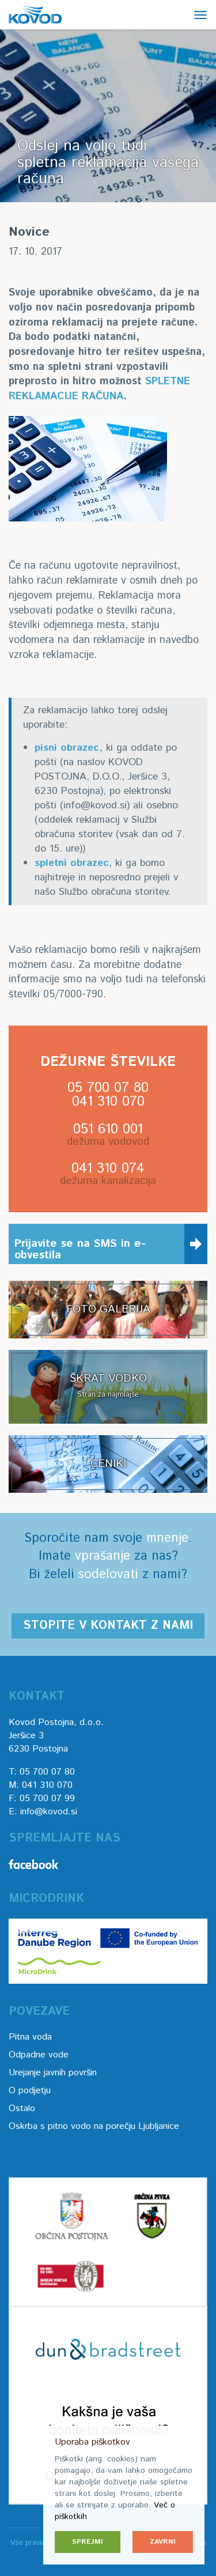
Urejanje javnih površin (53, 2072)
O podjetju (30, 2090)
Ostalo (22, 2108)
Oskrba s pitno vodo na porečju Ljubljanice (94, 2126)
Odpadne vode (39, 2054)
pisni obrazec (67, 747)
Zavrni (163, 2542)
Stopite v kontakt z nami (108, 1625)
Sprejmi (87, 2542)
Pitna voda (30, 2037)
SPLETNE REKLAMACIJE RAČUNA (99, 389)
